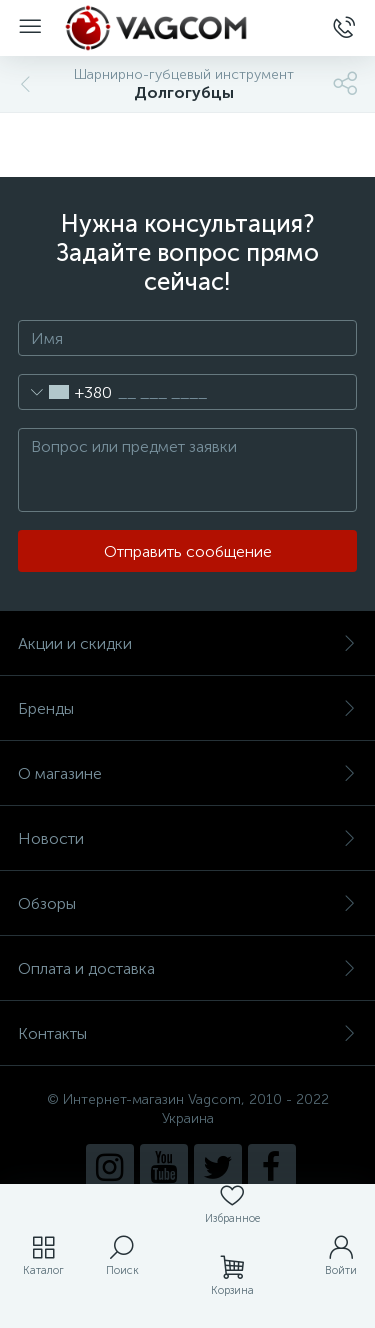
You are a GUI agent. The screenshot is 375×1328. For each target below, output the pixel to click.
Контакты (187, 1033)
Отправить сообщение (188, 551)
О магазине (187, 773)
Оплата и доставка (187, 968)
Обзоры (187, 903)
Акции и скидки (187, 643)
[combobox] (65, 392)
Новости (187, 838)
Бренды (187, 708)
